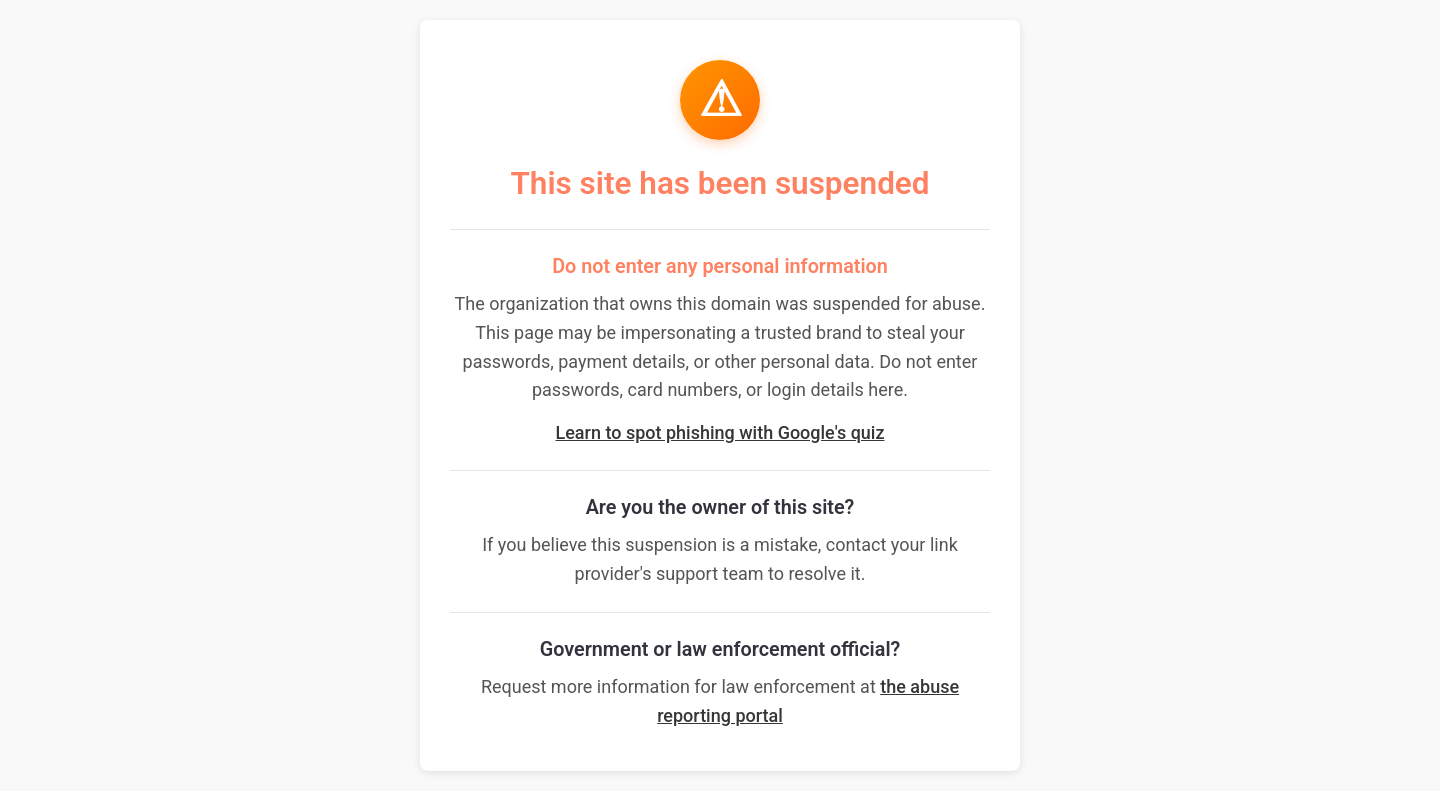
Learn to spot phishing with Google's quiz (720, 432)
